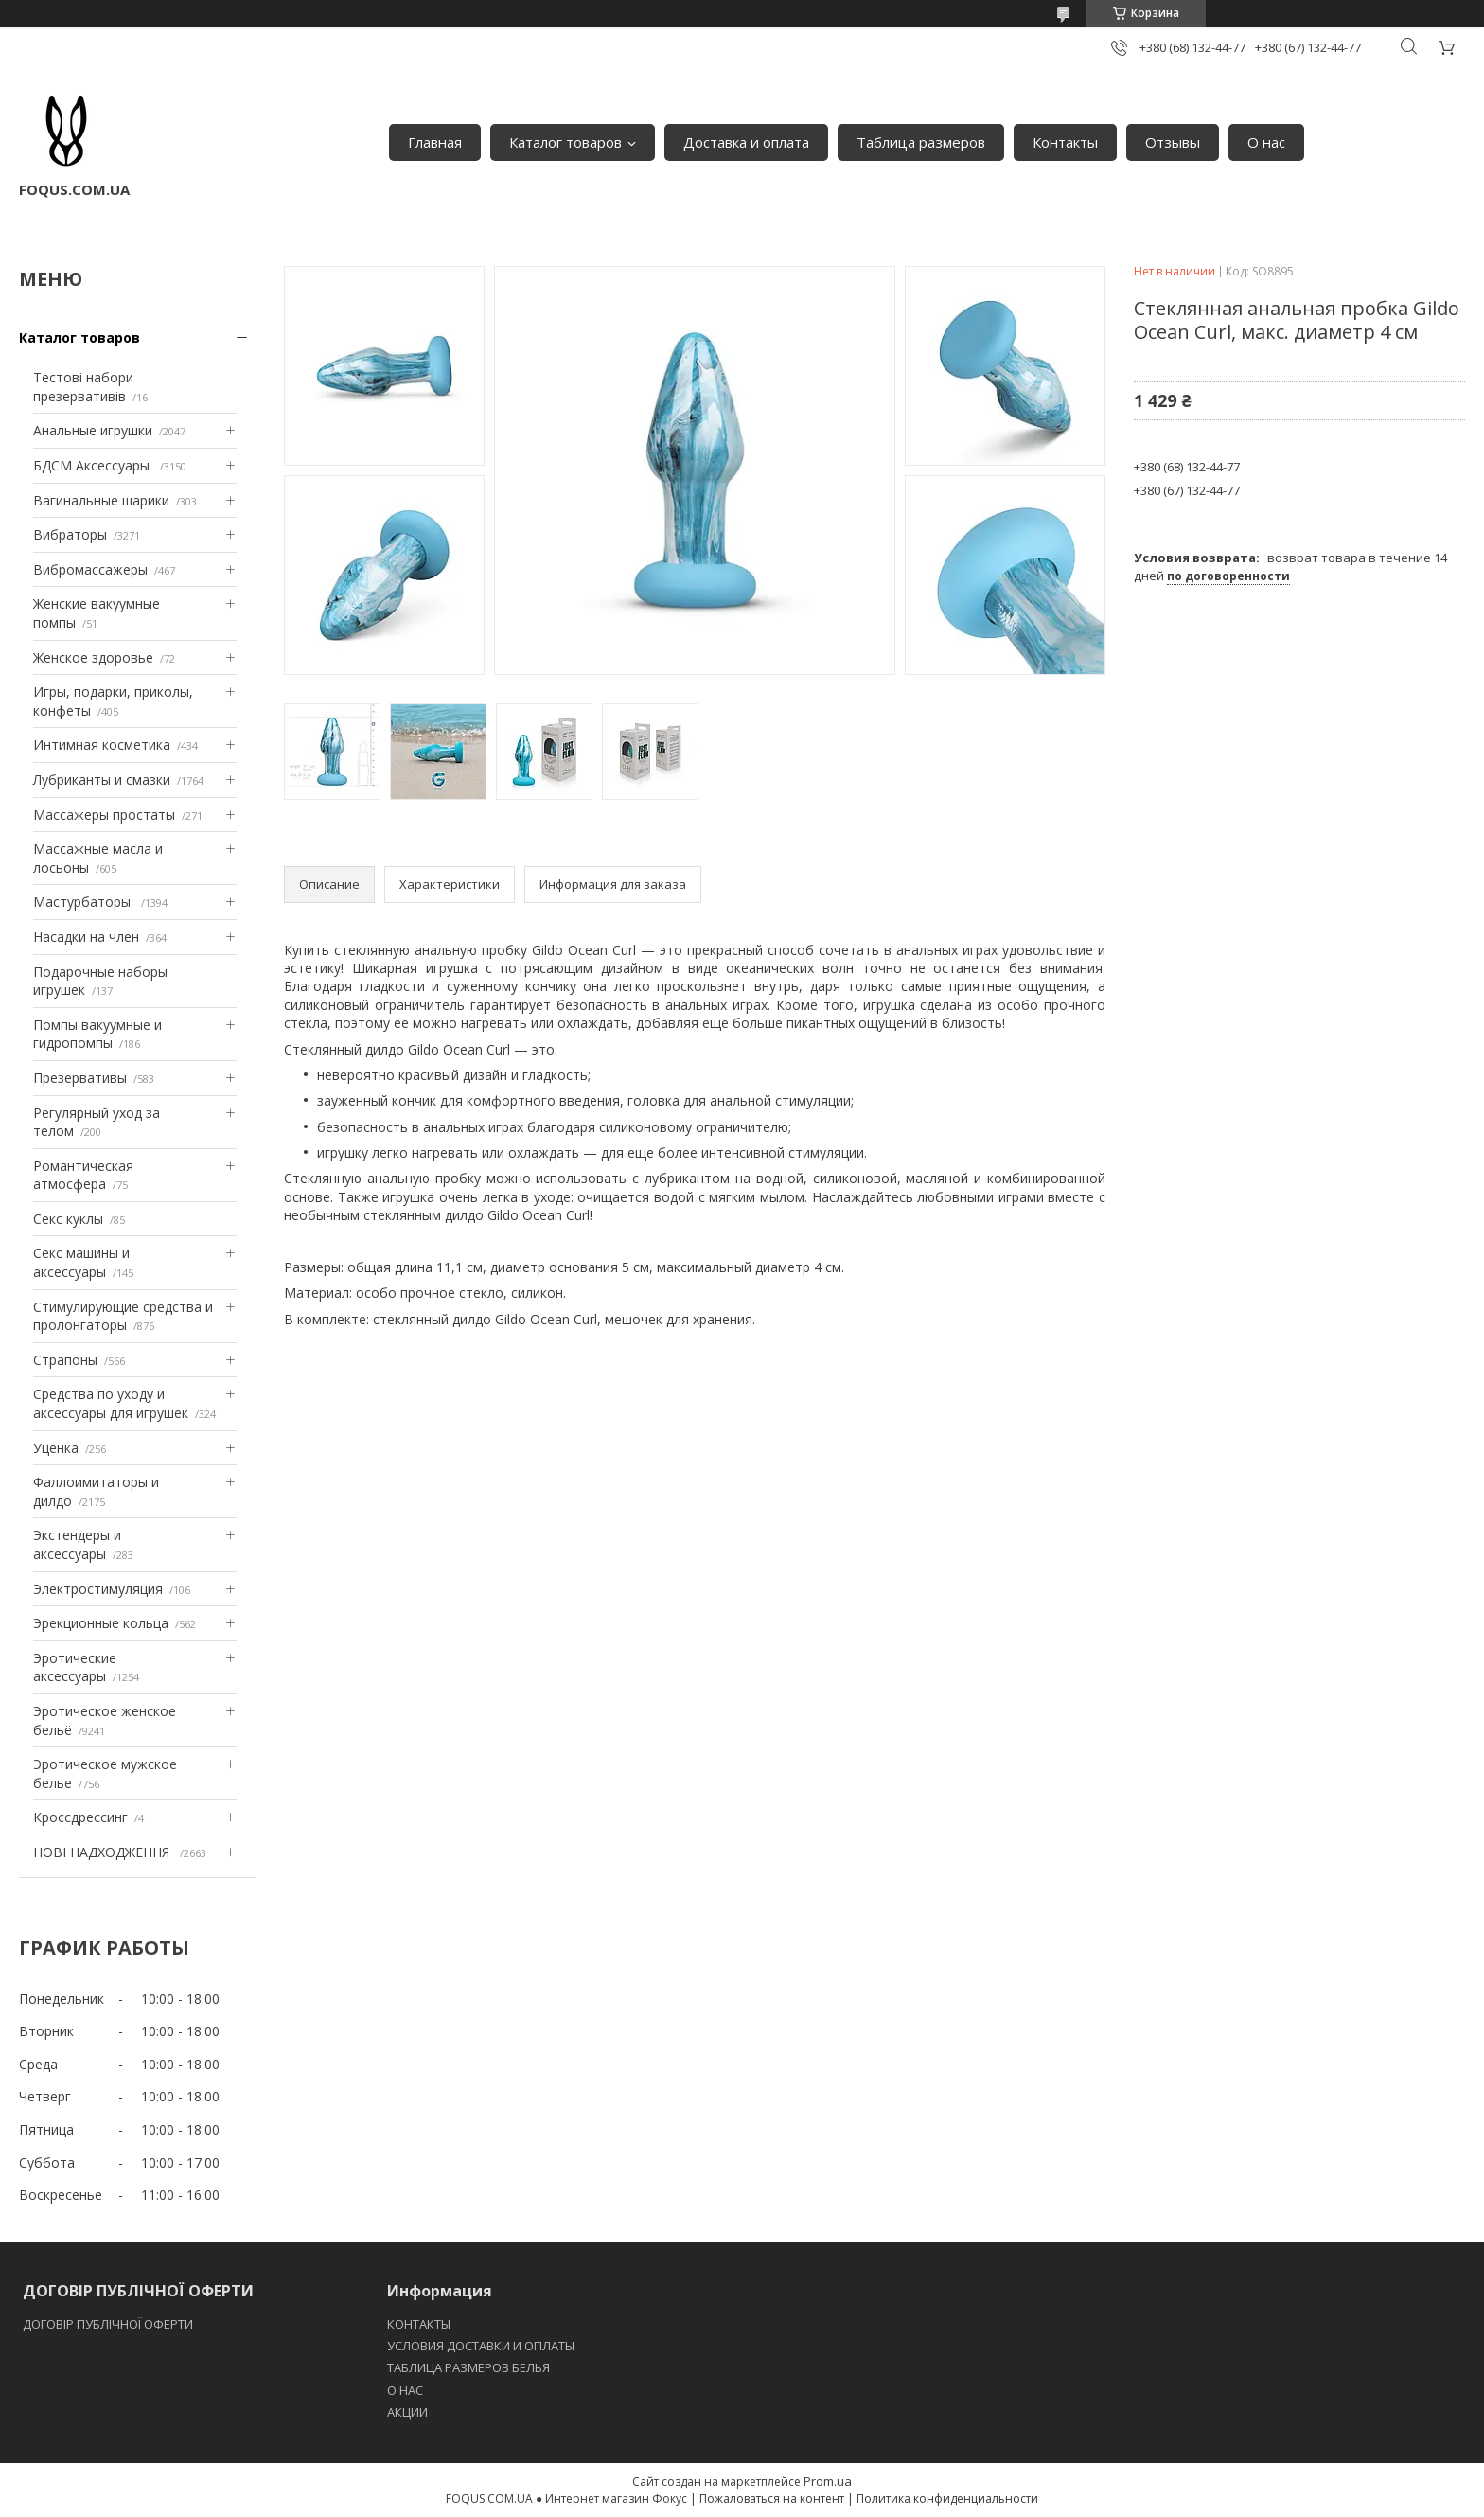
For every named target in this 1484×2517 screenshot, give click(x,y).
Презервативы (80, 1078)
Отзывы (1172, 142)
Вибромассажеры (90, 569)
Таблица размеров (921, 142)
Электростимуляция (98, 1589)
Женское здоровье (93, 657)
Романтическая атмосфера (83, 1175)
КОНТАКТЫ (418, 2323)
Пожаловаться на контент (771, 2498)
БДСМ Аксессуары (93, 465)
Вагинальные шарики (101, 500)
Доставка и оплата (746, 142)
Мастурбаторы (83, 902)
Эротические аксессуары (74, 1667)
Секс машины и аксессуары (81, 1262)
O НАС (405, 2390)
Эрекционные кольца (100, 1623)
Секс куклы (68, 1219)
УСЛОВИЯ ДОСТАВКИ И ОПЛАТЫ (480, 2345)
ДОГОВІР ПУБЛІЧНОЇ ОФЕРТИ (109, 2323)
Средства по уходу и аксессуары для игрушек (110, 1403)
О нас (1266, 142)
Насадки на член (86, 937)
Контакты (1065, 142)
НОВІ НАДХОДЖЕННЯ (103, 1852)
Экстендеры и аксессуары (77, 1544)
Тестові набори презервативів (83, 386)
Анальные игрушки (92, 430)
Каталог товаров (565, 142)
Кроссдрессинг (80, 1817)
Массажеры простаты (104, 815)
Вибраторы (70, 534)
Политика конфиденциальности (947, 2498)
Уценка (56, 1448)
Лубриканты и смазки (101, 780)
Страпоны (65, 1360)
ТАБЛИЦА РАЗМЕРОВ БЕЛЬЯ (468, 2367)
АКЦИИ (407, 2411)
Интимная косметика (101, 744)
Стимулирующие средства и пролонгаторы (123, 1316)
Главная (435, 142)
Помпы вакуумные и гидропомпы (97, 1034)
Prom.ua (828, 2481)
